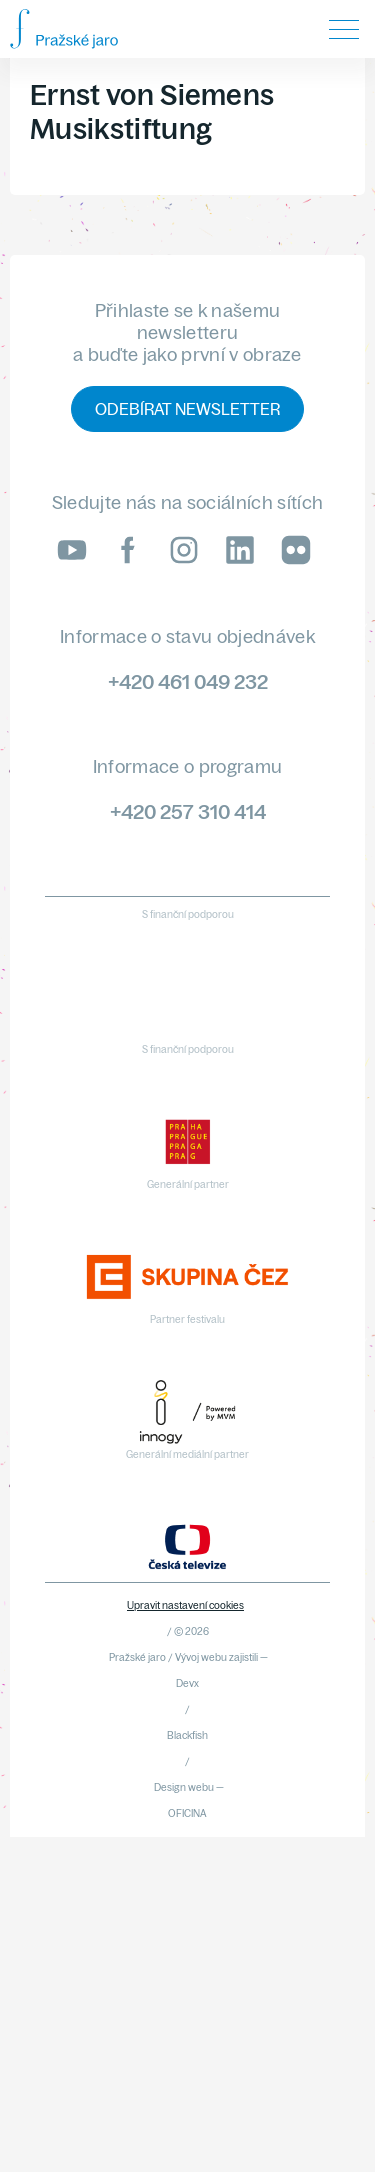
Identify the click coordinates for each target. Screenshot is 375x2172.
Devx (187, 1683)
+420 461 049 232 (188, 681)
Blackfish (187, 1735)
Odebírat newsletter (187, 409)
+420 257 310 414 (188, 811)
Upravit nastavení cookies (185, 1605)
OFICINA (187, 1813)
